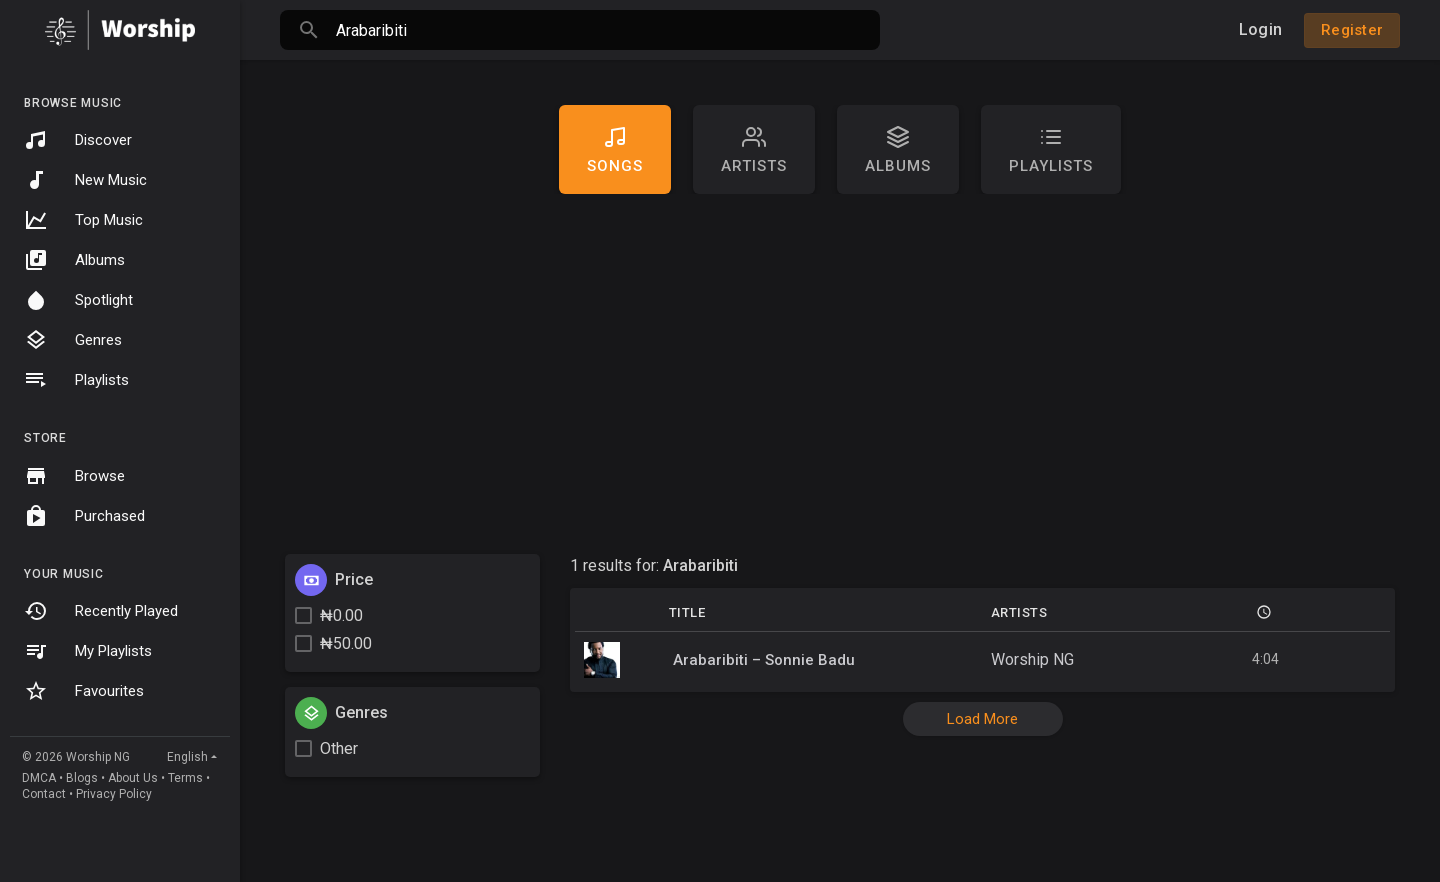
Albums (74, 260)
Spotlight (78, 300)
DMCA (39, 778)
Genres (73, 340)
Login (1260, 29)
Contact (44, 794)
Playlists (76, 380)
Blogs (82, 778)
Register (1352, 30)
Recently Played (101, 611)
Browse (74, 476)
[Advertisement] (840, 374)
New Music (85, 180)
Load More (982, 719)
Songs (615, 150)
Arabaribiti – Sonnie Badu (764, 660)
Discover (78, 140)
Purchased (84, 516)
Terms (185, 778)
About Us (133, 778)
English (187, 757)
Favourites (84, 691)
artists (754, 150)
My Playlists (88, 651)
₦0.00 (341, 615)
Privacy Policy (114, 794)
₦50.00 (346, 643)
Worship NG (1032, 659)
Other (339, 748)
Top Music (83, 220)
